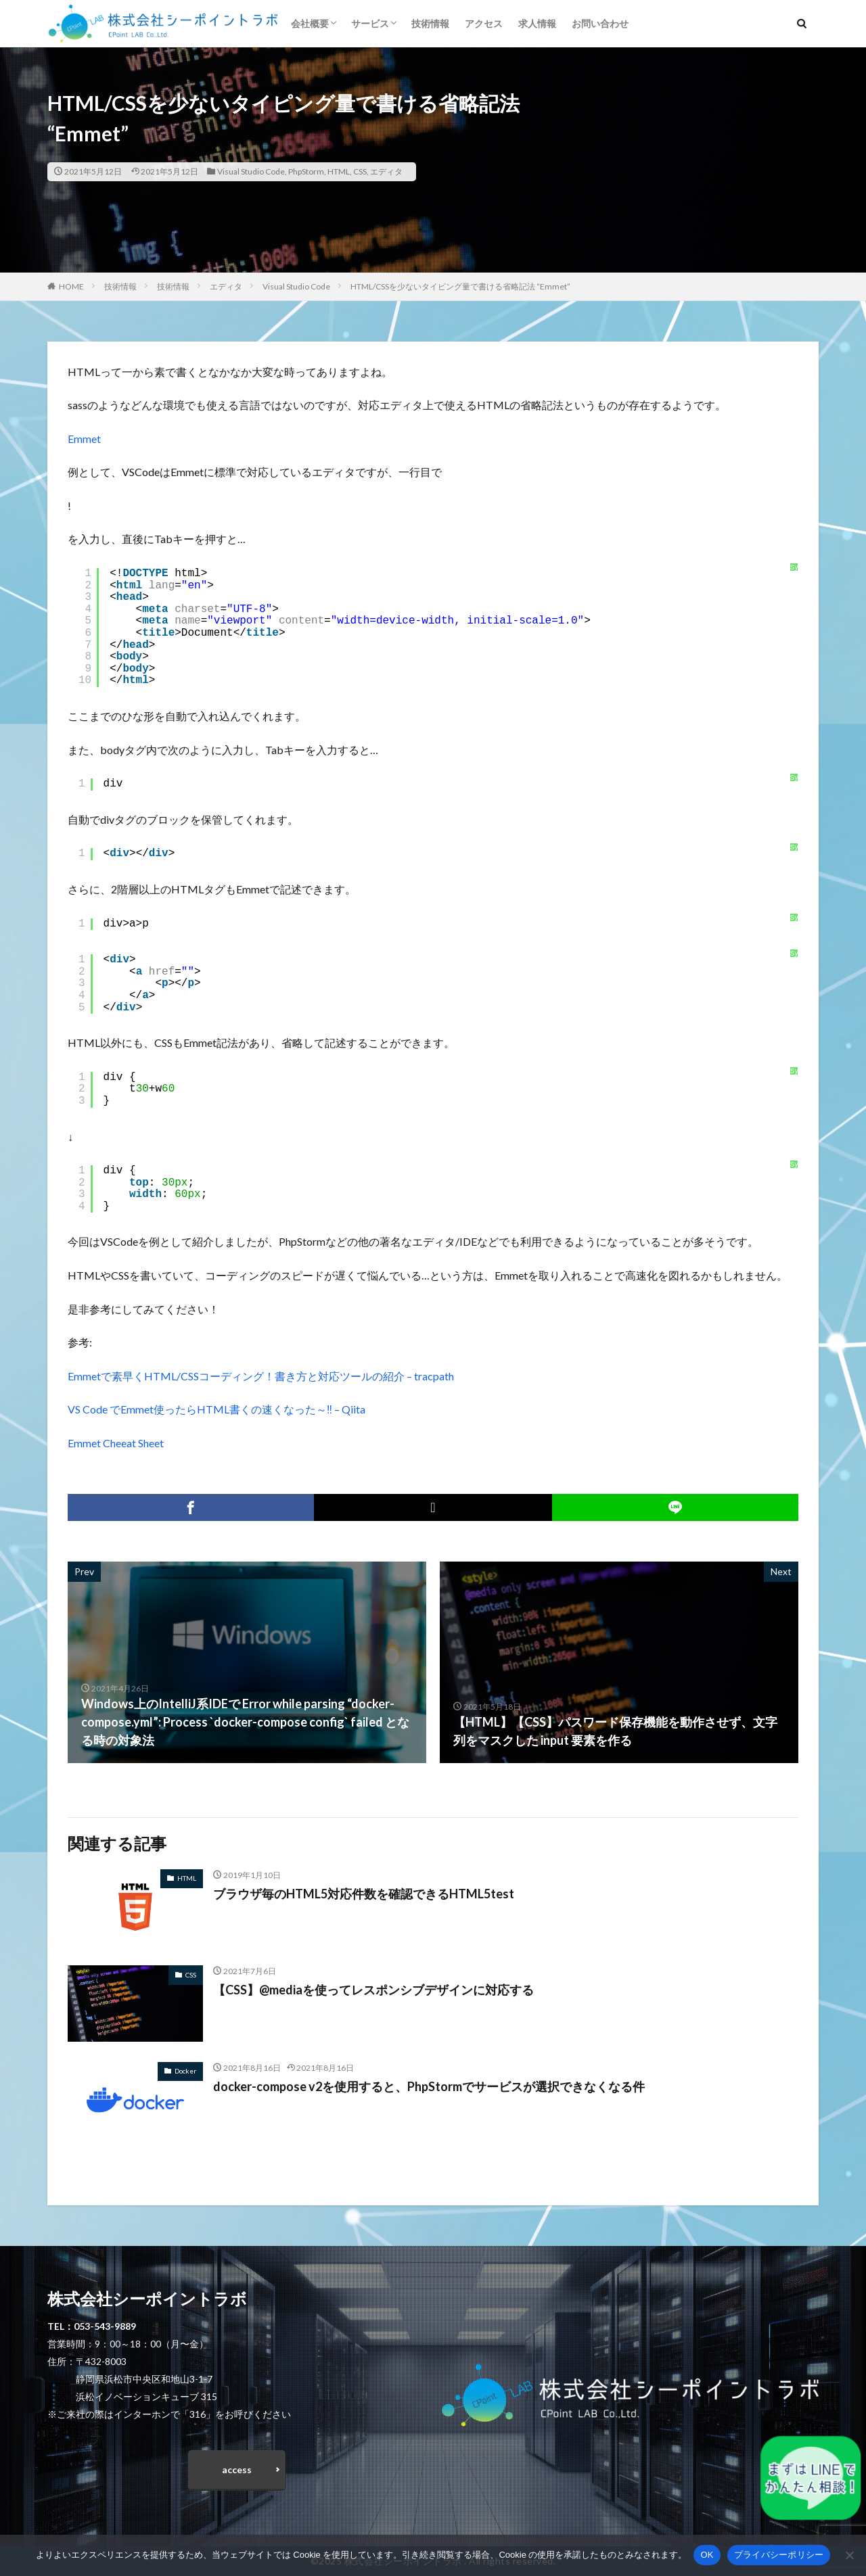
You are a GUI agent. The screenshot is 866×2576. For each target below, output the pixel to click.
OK (706, 2555)
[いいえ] (849, 2555)
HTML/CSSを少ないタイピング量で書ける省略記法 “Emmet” (460, 286)
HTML (338, 171)
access (237, 2469)
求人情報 (537, 23)
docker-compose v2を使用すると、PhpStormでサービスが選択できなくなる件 (429, 2086)
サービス (370, 23)
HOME (71, 286)
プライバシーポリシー (779, 2555)
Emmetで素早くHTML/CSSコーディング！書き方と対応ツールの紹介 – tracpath (261, 1375)
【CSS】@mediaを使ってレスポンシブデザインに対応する (373, 1989)
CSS (360, 171)
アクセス (484, 23)
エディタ (386, 171)
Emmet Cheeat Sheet (116, 1442)
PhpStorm (306, 171)
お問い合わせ (600, 23)
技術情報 (430, 23)
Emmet (84, 438)
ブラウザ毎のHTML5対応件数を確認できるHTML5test (363, 1893)
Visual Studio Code (251, 171)
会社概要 (310, 23)
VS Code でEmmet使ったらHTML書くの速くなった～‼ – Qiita (216, 1409)
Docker (185, 2071)
